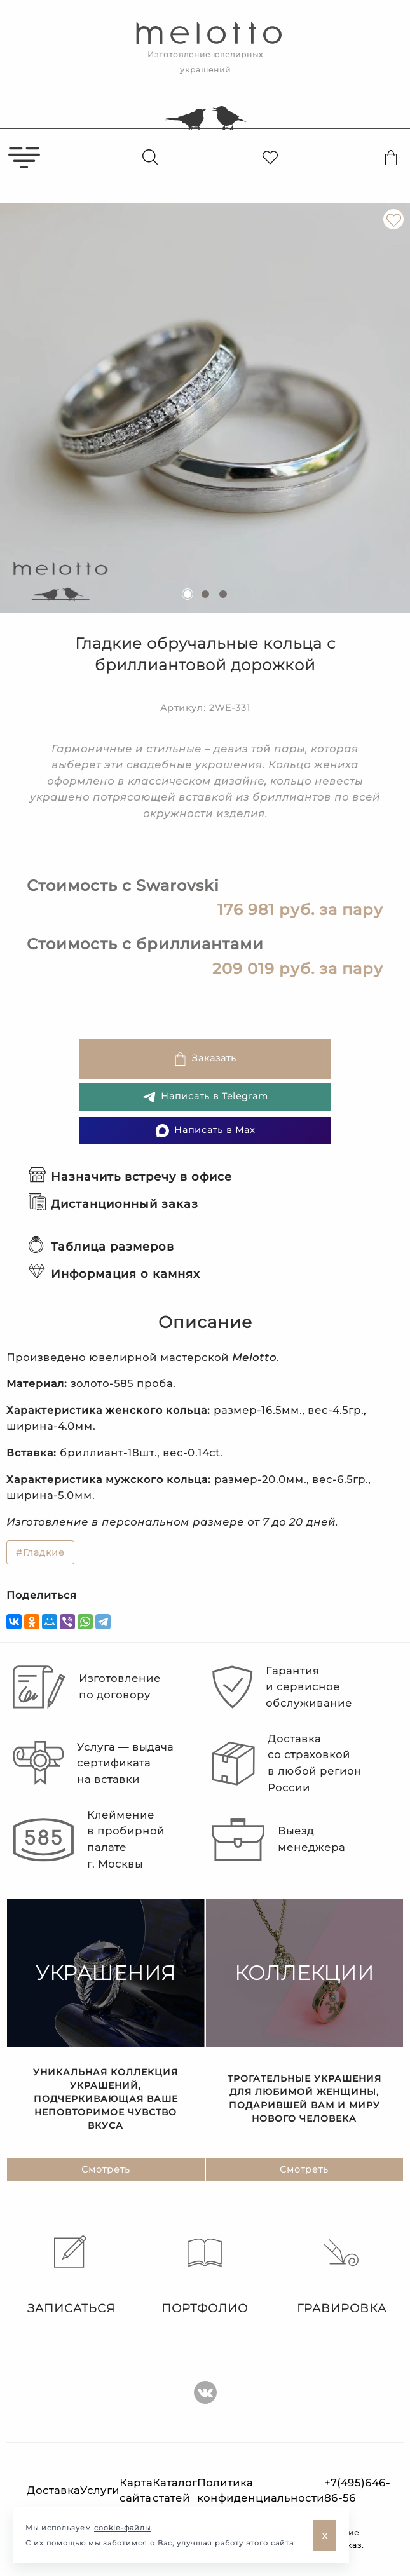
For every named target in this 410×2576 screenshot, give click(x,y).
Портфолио (204, 2275)
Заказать (205, 1059)
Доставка (53, 2490)
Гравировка (341, 2275)
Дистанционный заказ (113, 1204)
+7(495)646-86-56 (357, 2490)
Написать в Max (205, 1130)
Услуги (100, 2490)
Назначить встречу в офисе (130, 1177)
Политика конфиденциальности (260, 2490)
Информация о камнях (114, 1274)
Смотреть (105, 2170)
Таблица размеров (101, 1247)
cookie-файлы (122, 2527)
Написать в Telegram (205, 1097)
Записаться (68, 2275)
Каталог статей (175, 2490)
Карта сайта (136, 2490)
